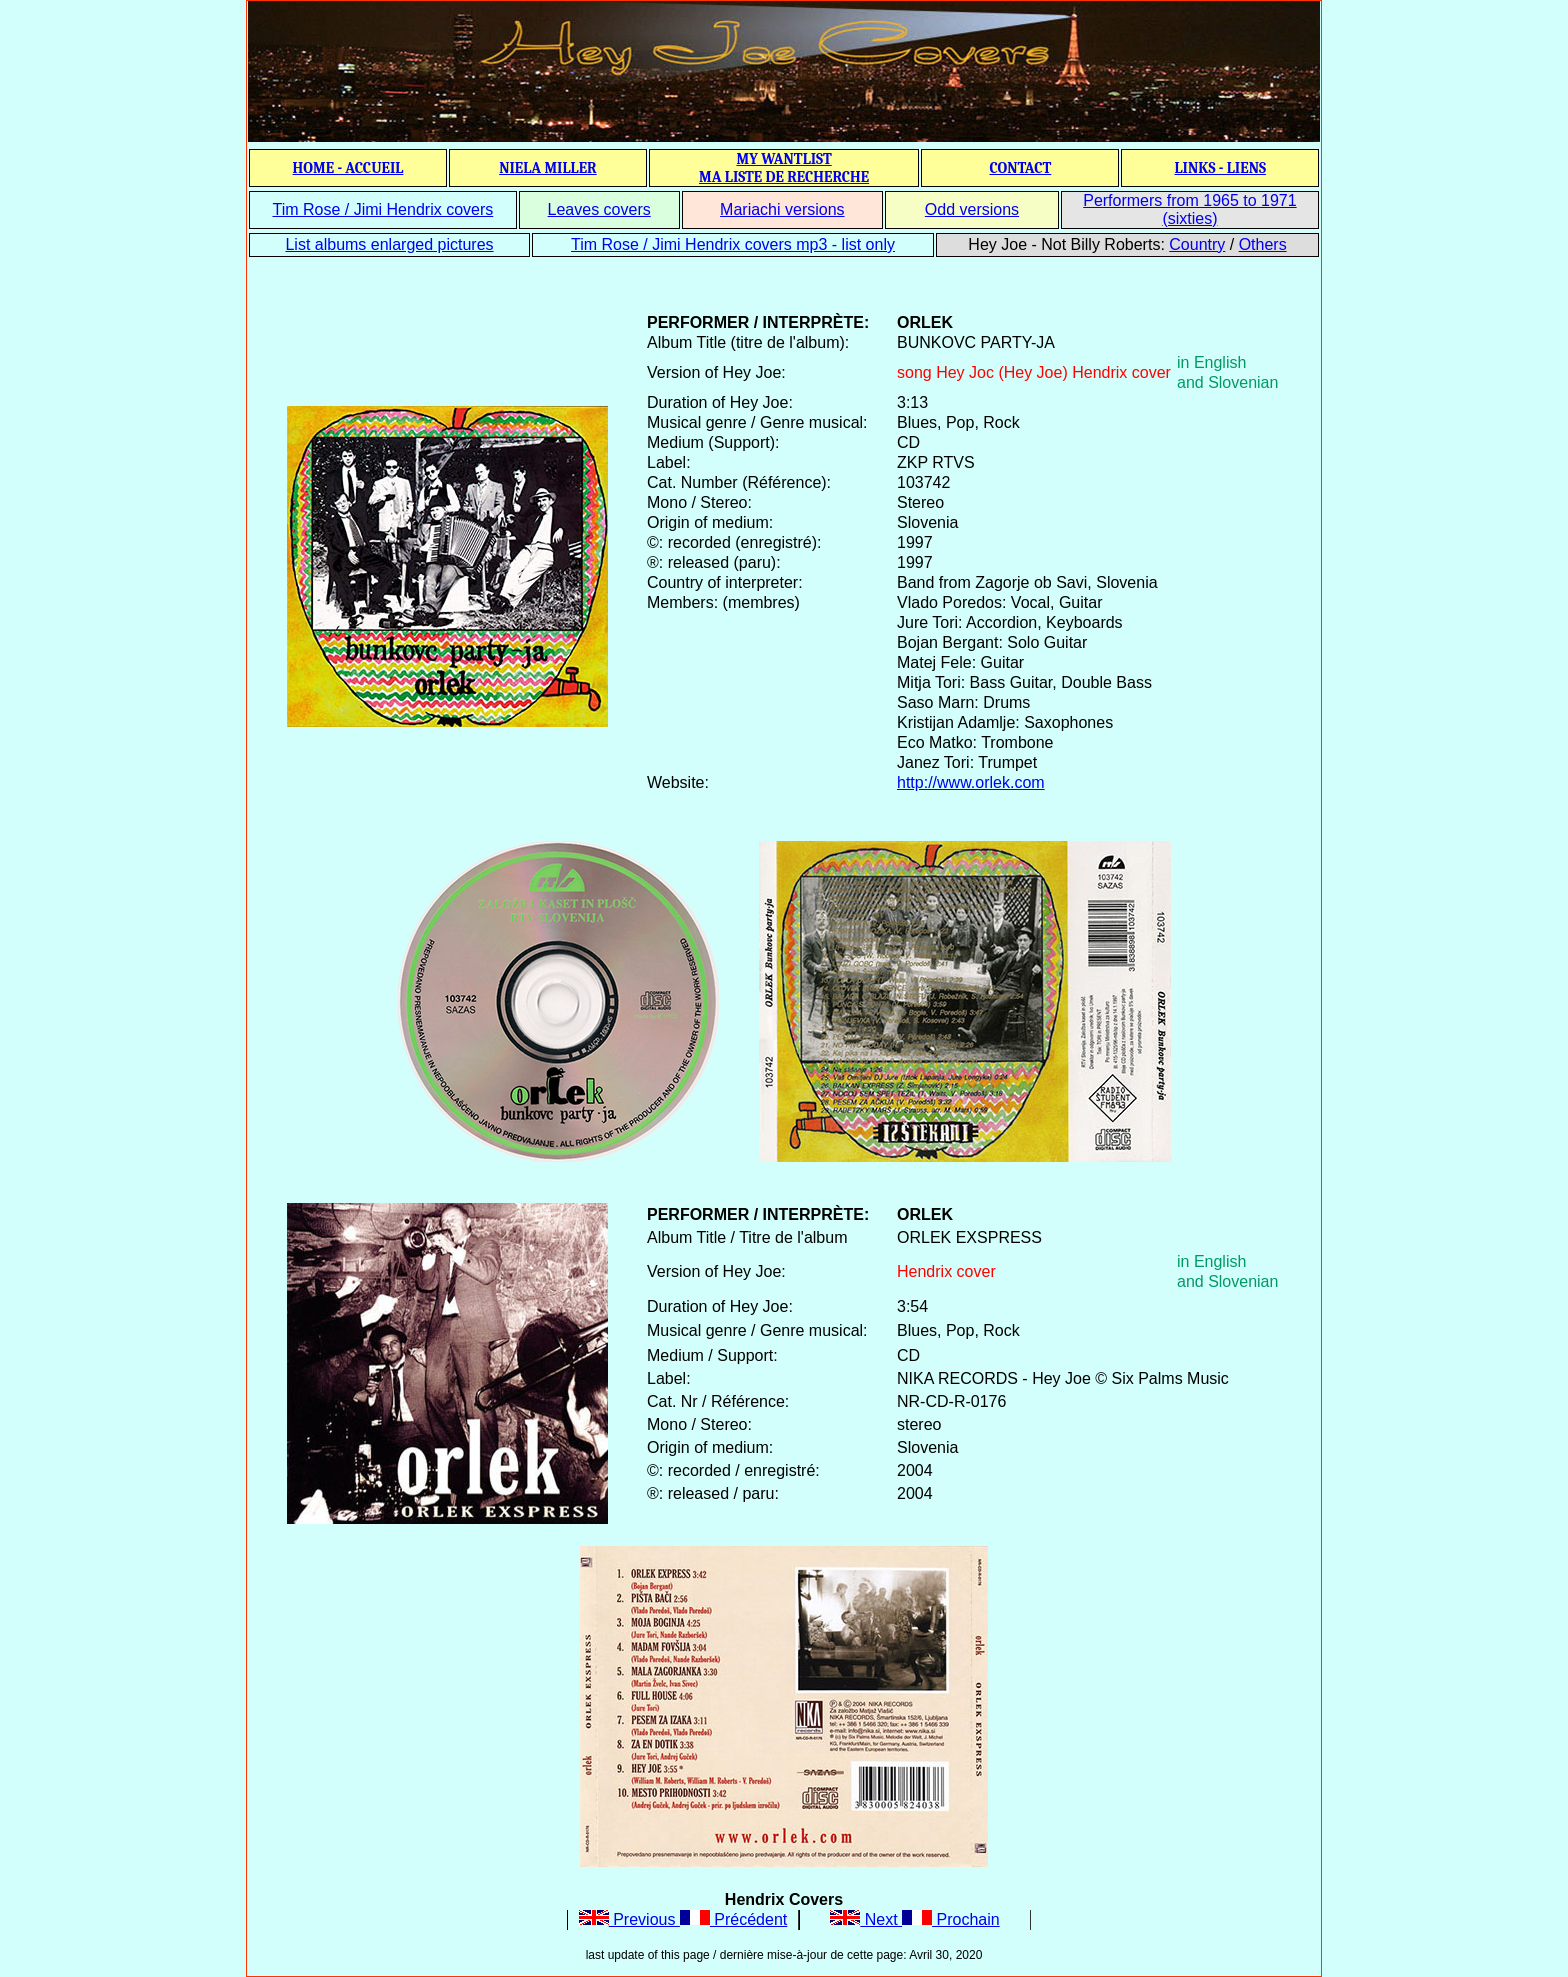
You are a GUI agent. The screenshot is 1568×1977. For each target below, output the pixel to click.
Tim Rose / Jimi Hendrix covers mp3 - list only (733, 244)
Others (1263, 244)
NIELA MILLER (548, 168)
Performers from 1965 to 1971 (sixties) (1189, 209)
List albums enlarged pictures (389, 244)
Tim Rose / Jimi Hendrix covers (382, 209)
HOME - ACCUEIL (348, 168)
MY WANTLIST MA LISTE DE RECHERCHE (784, 168)
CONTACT (1020, 168)
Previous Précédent (683, 1919)
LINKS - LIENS (1220, 168)
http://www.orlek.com (971, 782)
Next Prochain (914, 1919)
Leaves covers (599, 209)
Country (1197, 244)
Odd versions (972, 209)
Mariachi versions (782, 209)
